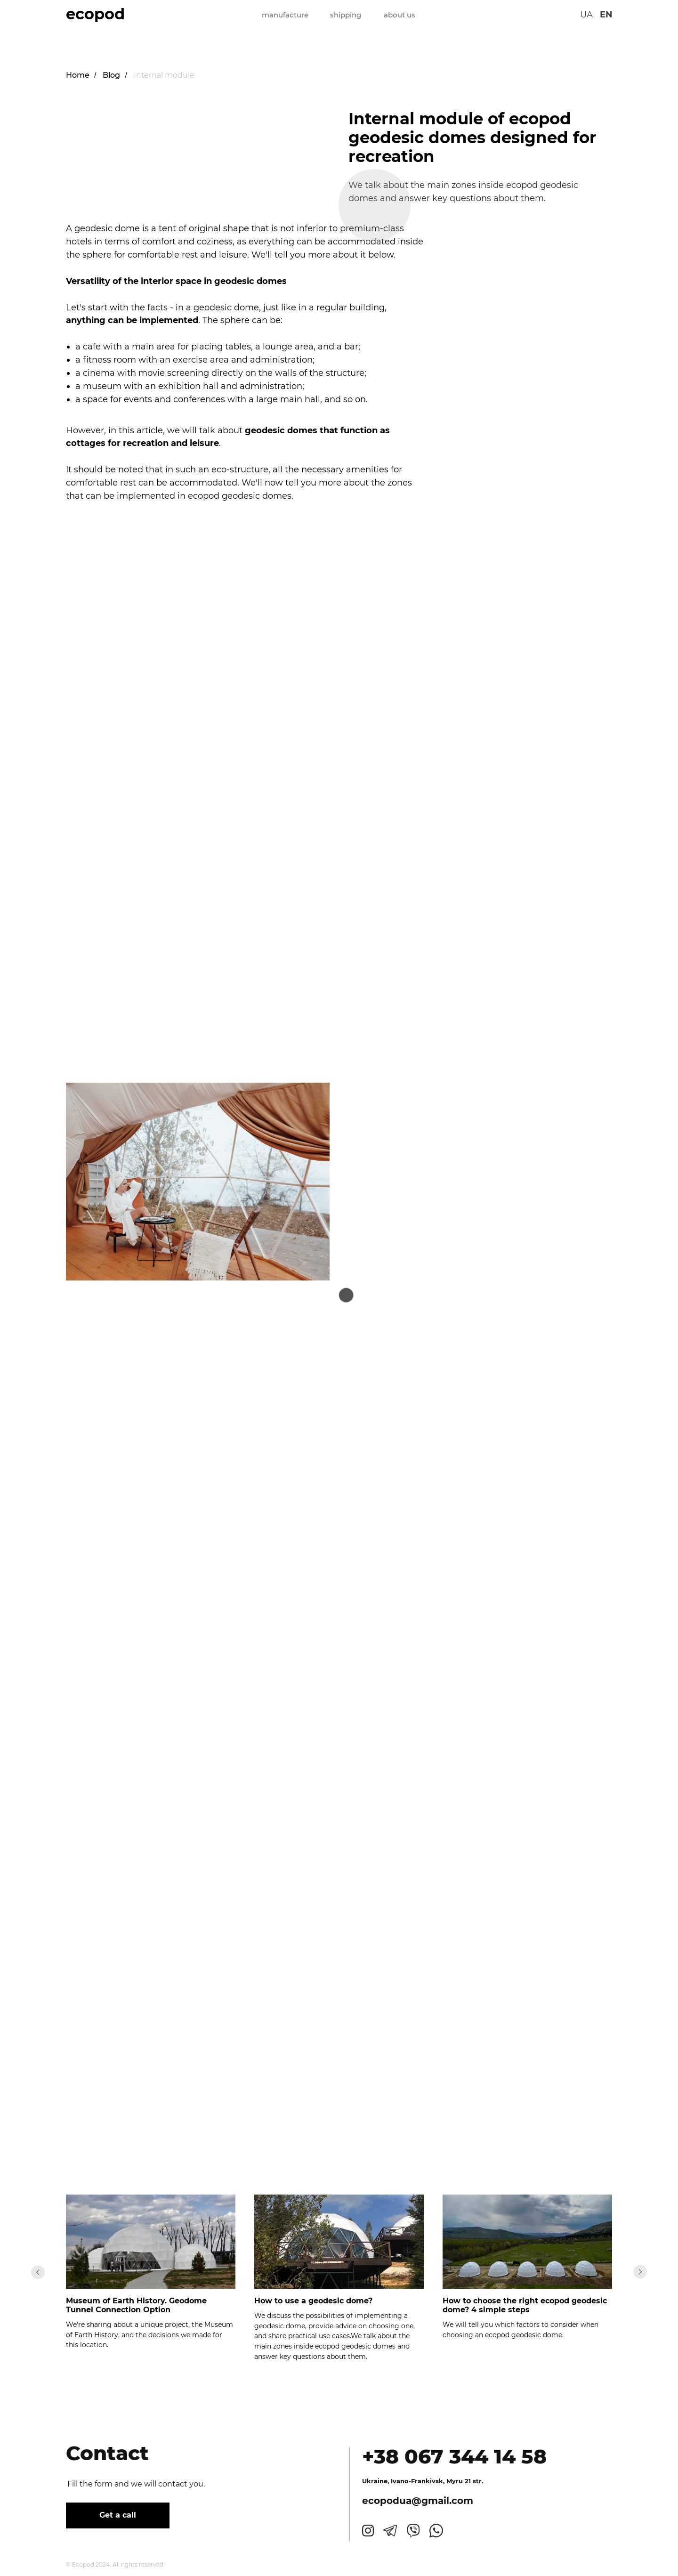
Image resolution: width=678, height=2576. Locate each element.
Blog (111, 75)
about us (399, 14)
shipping (345, 14)
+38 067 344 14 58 (454, 2456)
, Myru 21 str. (463, 2481)
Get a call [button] (117, 2515)
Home (77, 75)
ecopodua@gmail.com (417, 2500)
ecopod (95, 14)
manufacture (285, 14)
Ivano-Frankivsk (417, 2481)
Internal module (164, 75)
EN (606, 14)
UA (586, 14)
